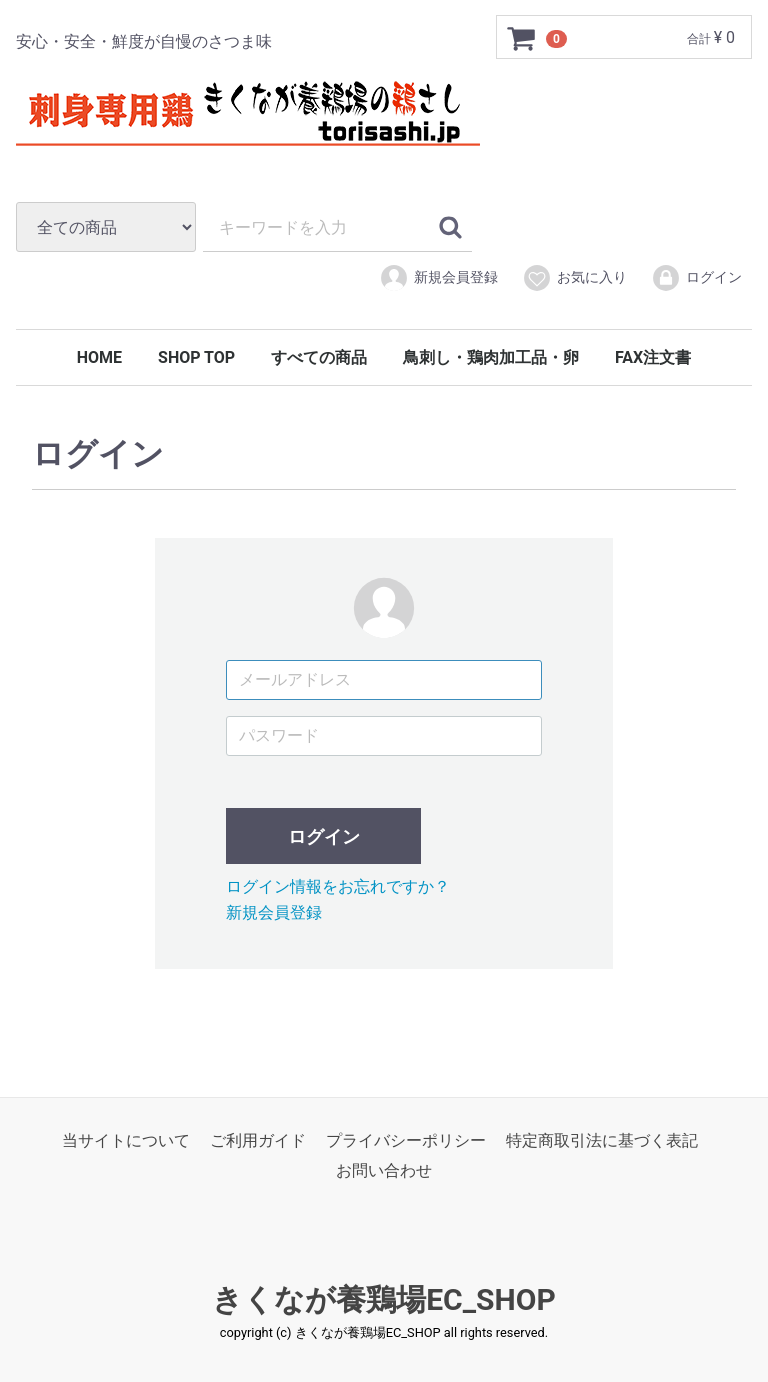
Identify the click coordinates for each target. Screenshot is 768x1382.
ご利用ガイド (258, 1139)
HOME (99, 357)
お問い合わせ (384, 1170)
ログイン (696, 278)
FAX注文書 (653, 357)
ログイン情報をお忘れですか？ (338, 885)
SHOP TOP (196, 357)
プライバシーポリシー (406, 1139)
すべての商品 (319, 357)
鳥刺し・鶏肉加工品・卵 (491, 357)
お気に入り (574, 278)
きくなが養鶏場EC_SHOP (384, 1298)
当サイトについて (126, 1139)
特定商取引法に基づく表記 (602, 1139)
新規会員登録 (438, 278)
